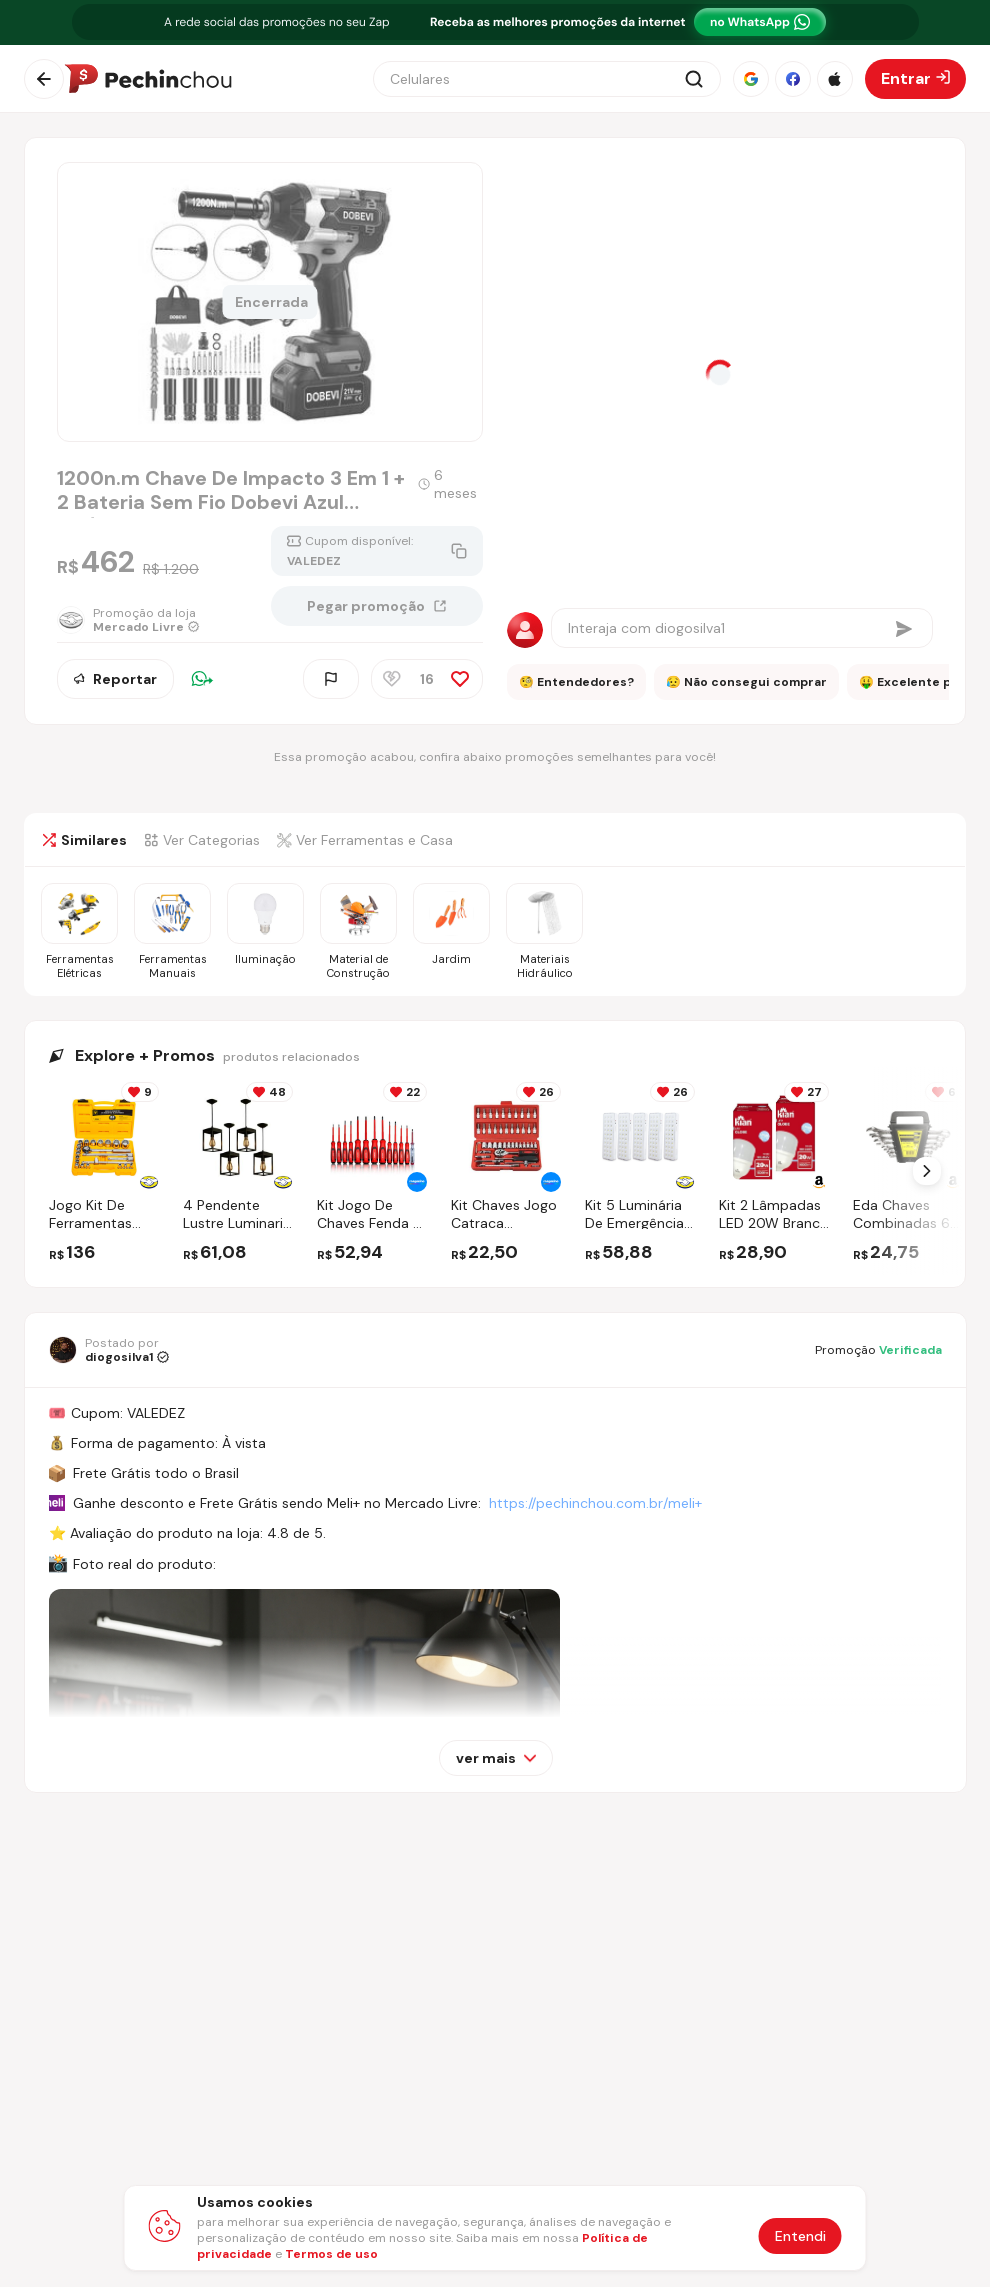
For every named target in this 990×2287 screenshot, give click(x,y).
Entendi (800, 2236)
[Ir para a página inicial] (148, 79)
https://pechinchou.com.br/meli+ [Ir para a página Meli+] (595, 1503)
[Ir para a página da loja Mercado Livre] (128, 620)
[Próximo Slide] (927, 1171)
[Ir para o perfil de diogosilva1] (109, 1350)
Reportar (115, 679)
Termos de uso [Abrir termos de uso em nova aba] (331, 2254)
